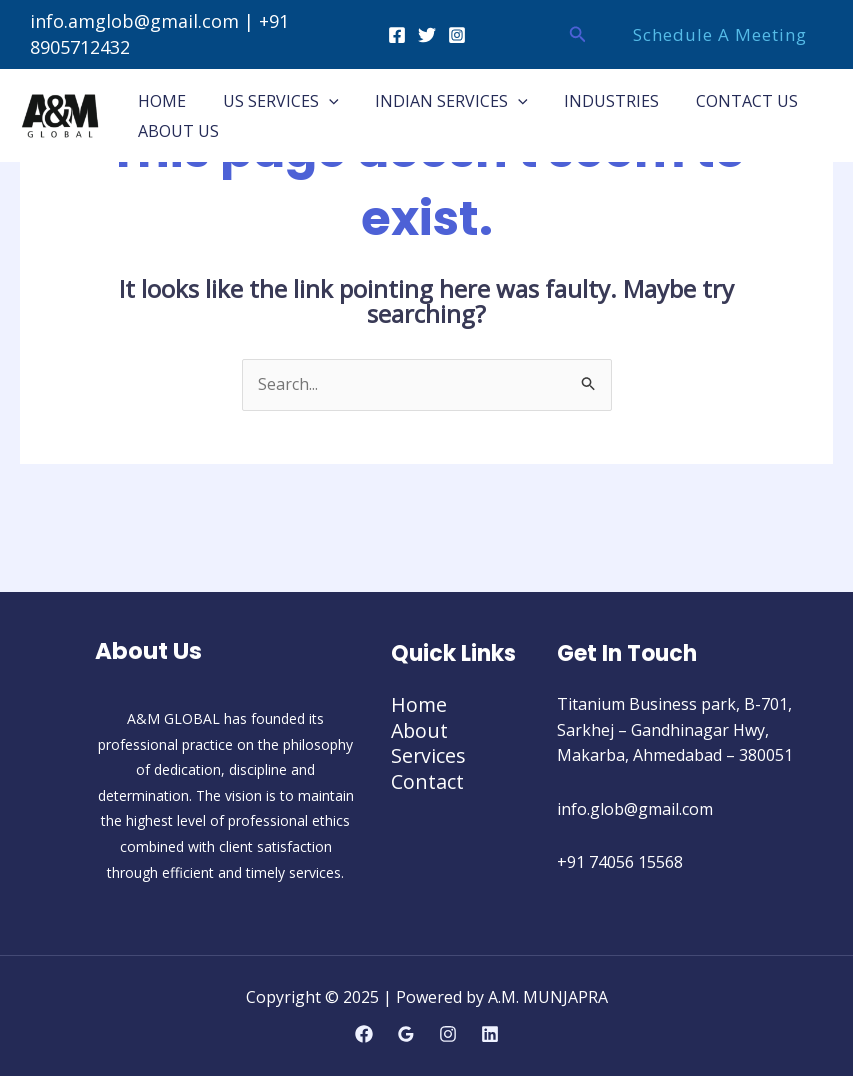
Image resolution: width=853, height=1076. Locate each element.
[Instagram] (457, 35)
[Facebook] (397, 35)
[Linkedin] (490, 1034)
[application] (322, 101)
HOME (160, 101)
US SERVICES (274, 101)
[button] (578, 35)
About (420, 730)
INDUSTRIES (595, 101)
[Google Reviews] (406, 1034)
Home (419, 704)
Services (429, 755)
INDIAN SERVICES (440, 101)
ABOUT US (176, 131)
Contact (427, 781)
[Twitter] (427, 35)
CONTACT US (726, 101)
